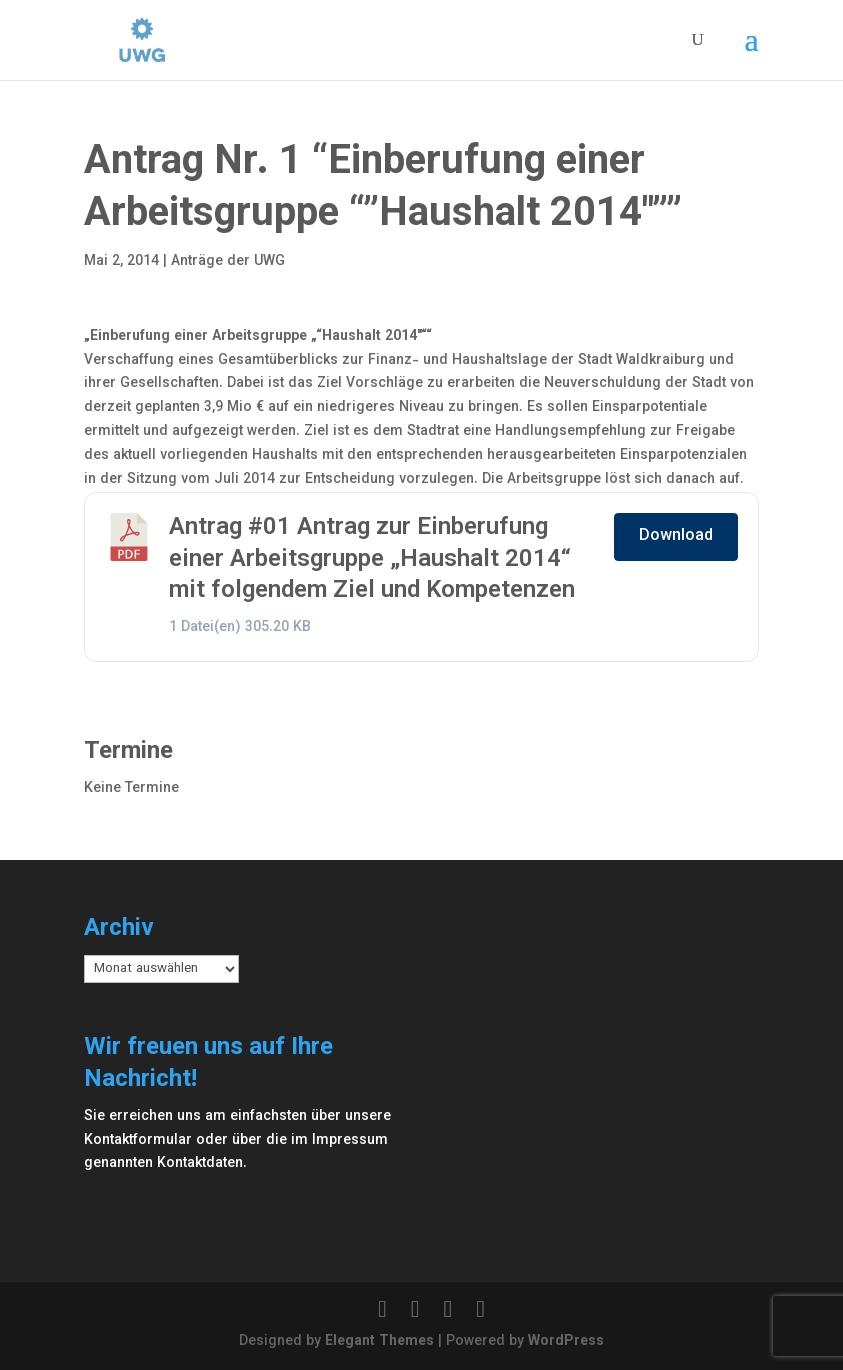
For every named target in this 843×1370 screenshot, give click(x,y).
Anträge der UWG (228, 262)
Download (676, 536)
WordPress (566, 1342)
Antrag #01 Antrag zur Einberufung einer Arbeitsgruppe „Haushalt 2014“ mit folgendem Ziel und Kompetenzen (372, 559)
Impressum (350, 1141)
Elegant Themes (379, 1342)
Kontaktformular (138, 1141)
